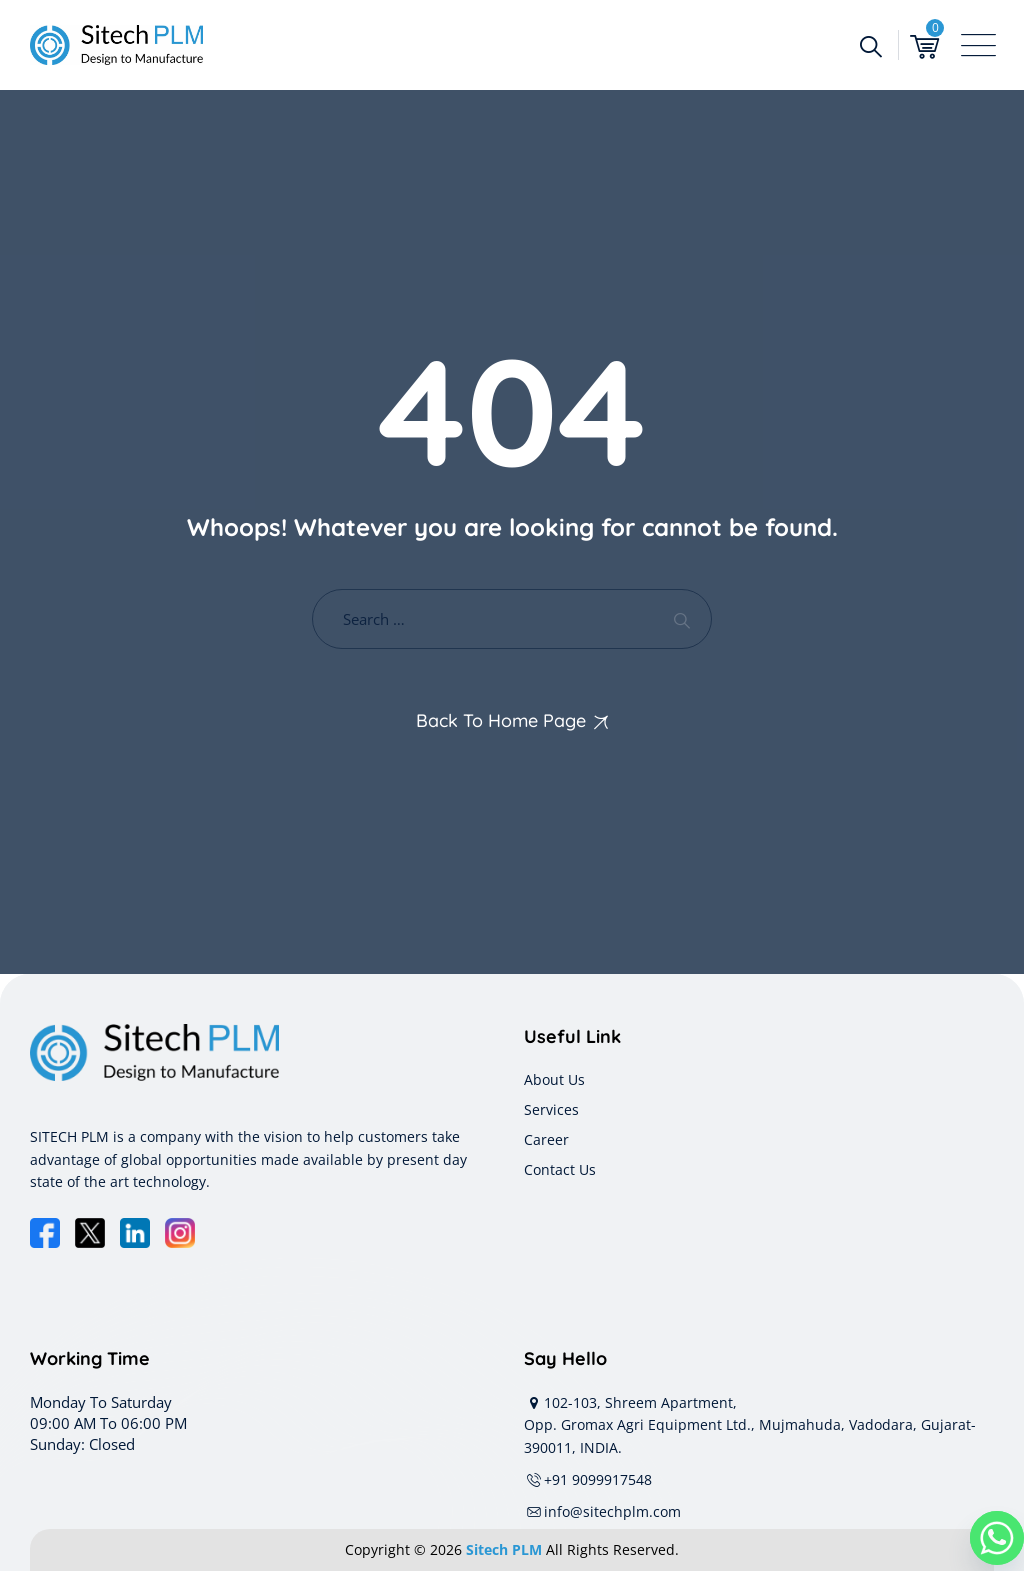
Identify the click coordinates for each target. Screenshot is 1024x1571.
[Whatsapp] (997, 1538)
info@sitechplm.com (602, 1511)
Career (546, 1139)
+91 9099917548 (588, 1479)
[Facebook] (45, 1233)
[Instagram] (180, 1233)
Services (551, 1109)
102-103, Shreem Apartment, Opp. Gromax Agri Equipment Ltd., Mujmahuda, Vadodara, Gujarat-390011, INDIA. (750, 1425)
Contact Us (560, 1169)
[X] (90, 1233)
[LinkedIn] (135, 1233)
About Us (554, 1079)
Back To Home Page (501, 720)
